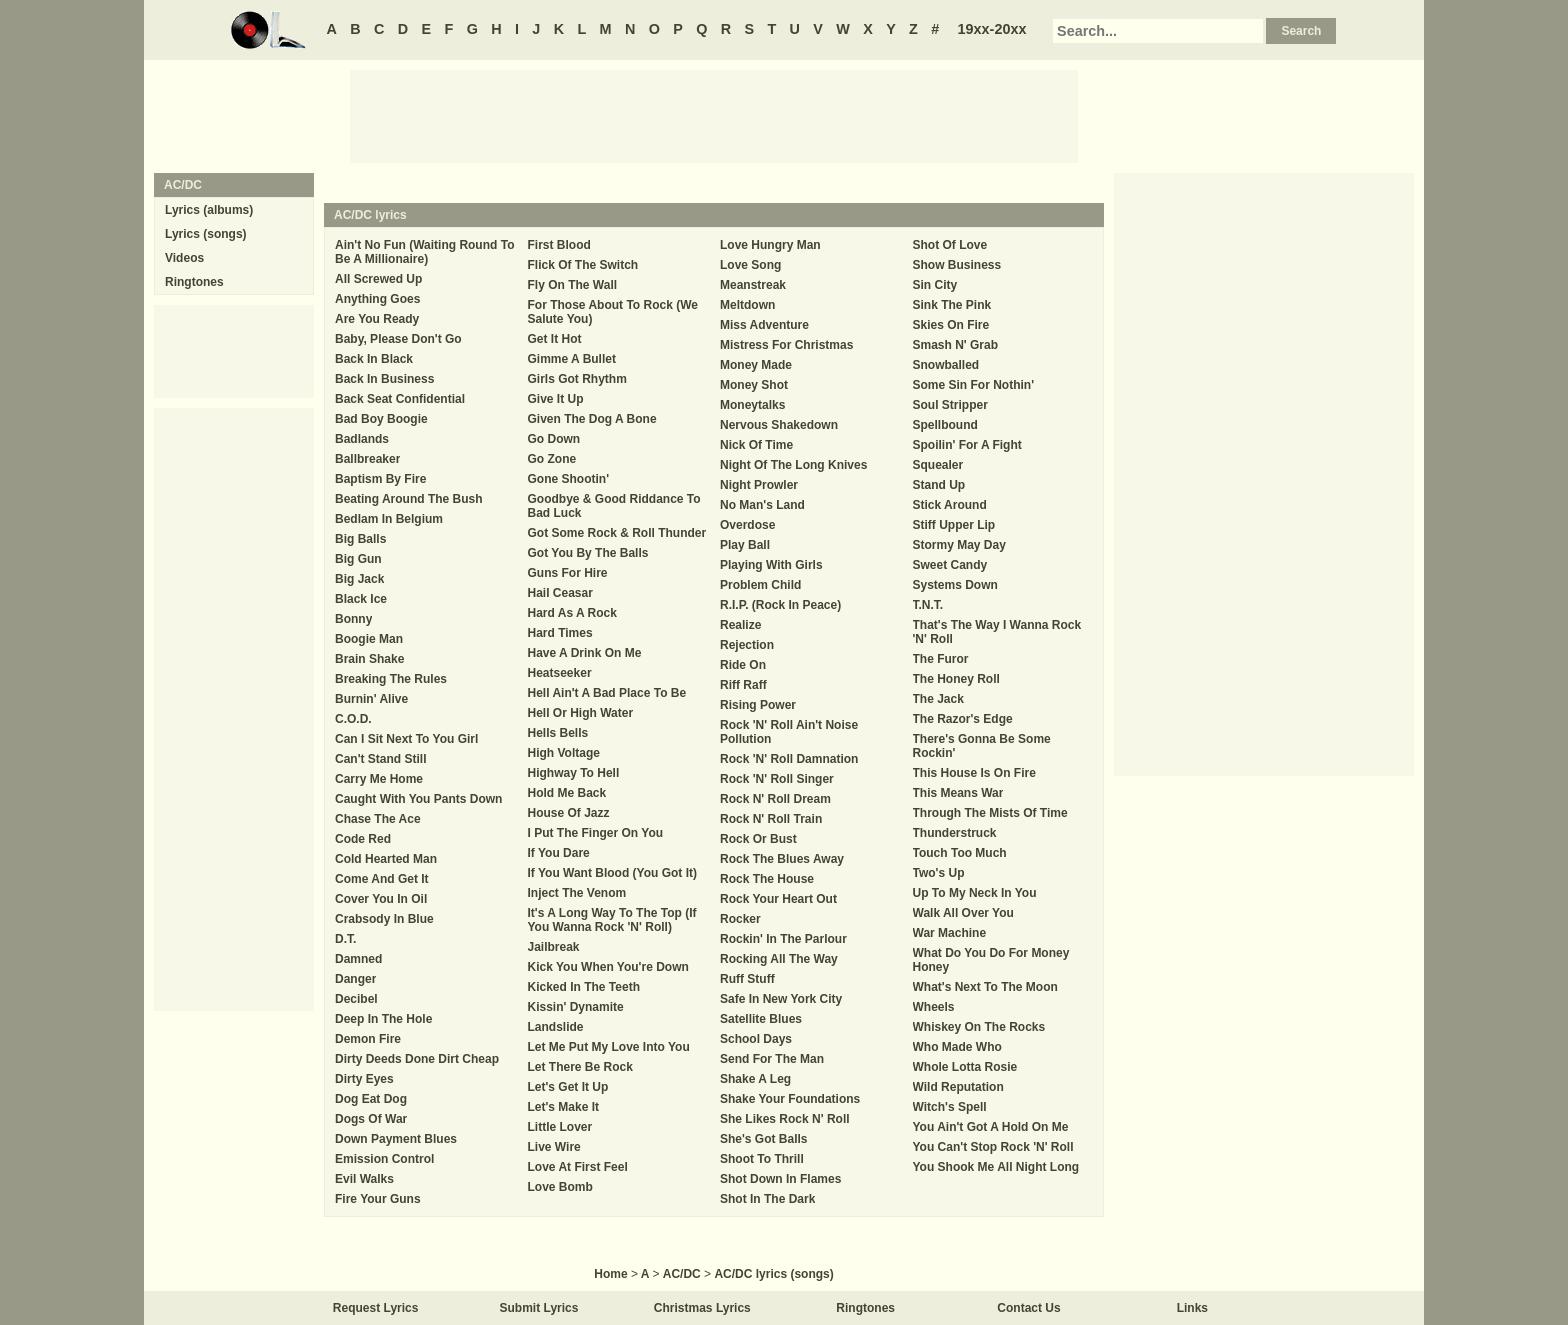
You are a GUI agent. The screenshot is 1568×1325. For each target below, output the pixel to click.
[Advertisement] (714, 115)
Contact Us (1028, 1308)
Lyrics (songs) (206, 234)
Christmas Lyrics (702, 1308)
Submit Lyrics (539, 1308)
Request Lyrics (376, 1308)
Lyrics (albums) (209, 210)
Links (1192, 1308)
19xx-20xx (992, 29)
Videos (184, 258)
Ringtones (194, 282)
